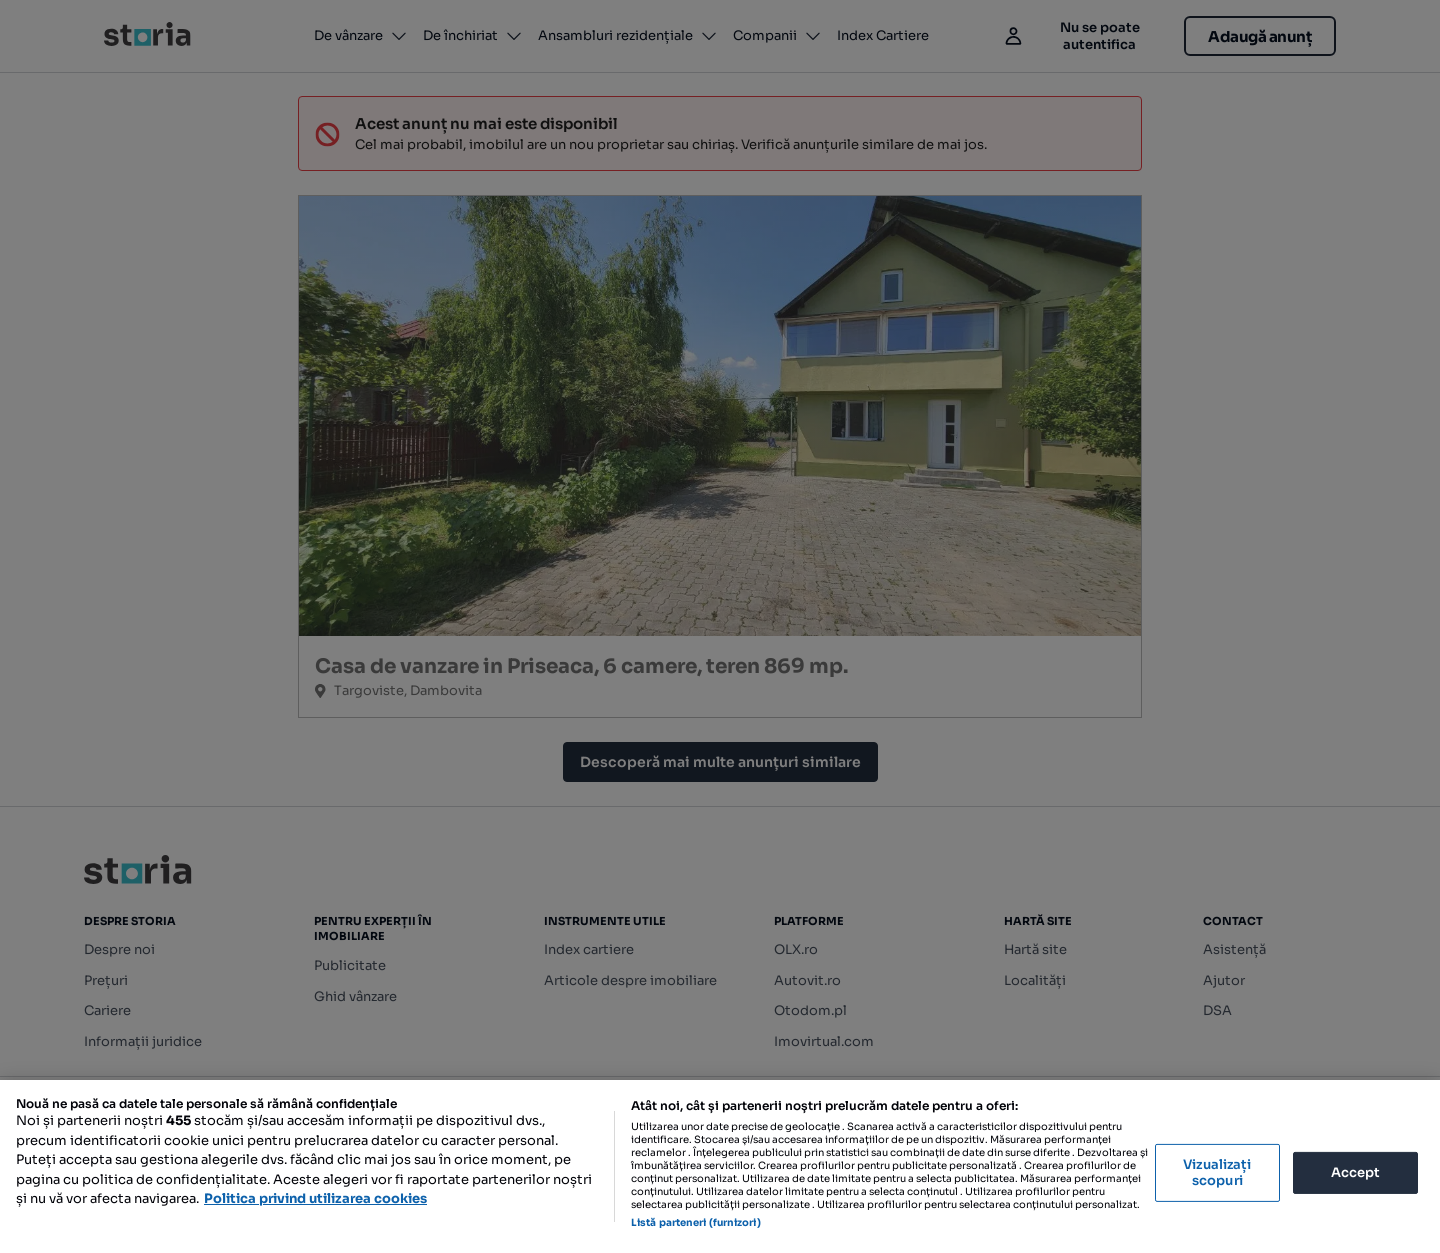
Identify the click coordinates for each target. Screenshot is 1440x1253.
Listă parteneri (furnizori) (696, 1222)
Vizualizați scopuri (1217, 1172)
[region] (720, 1166)
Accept (1356, 1172)
